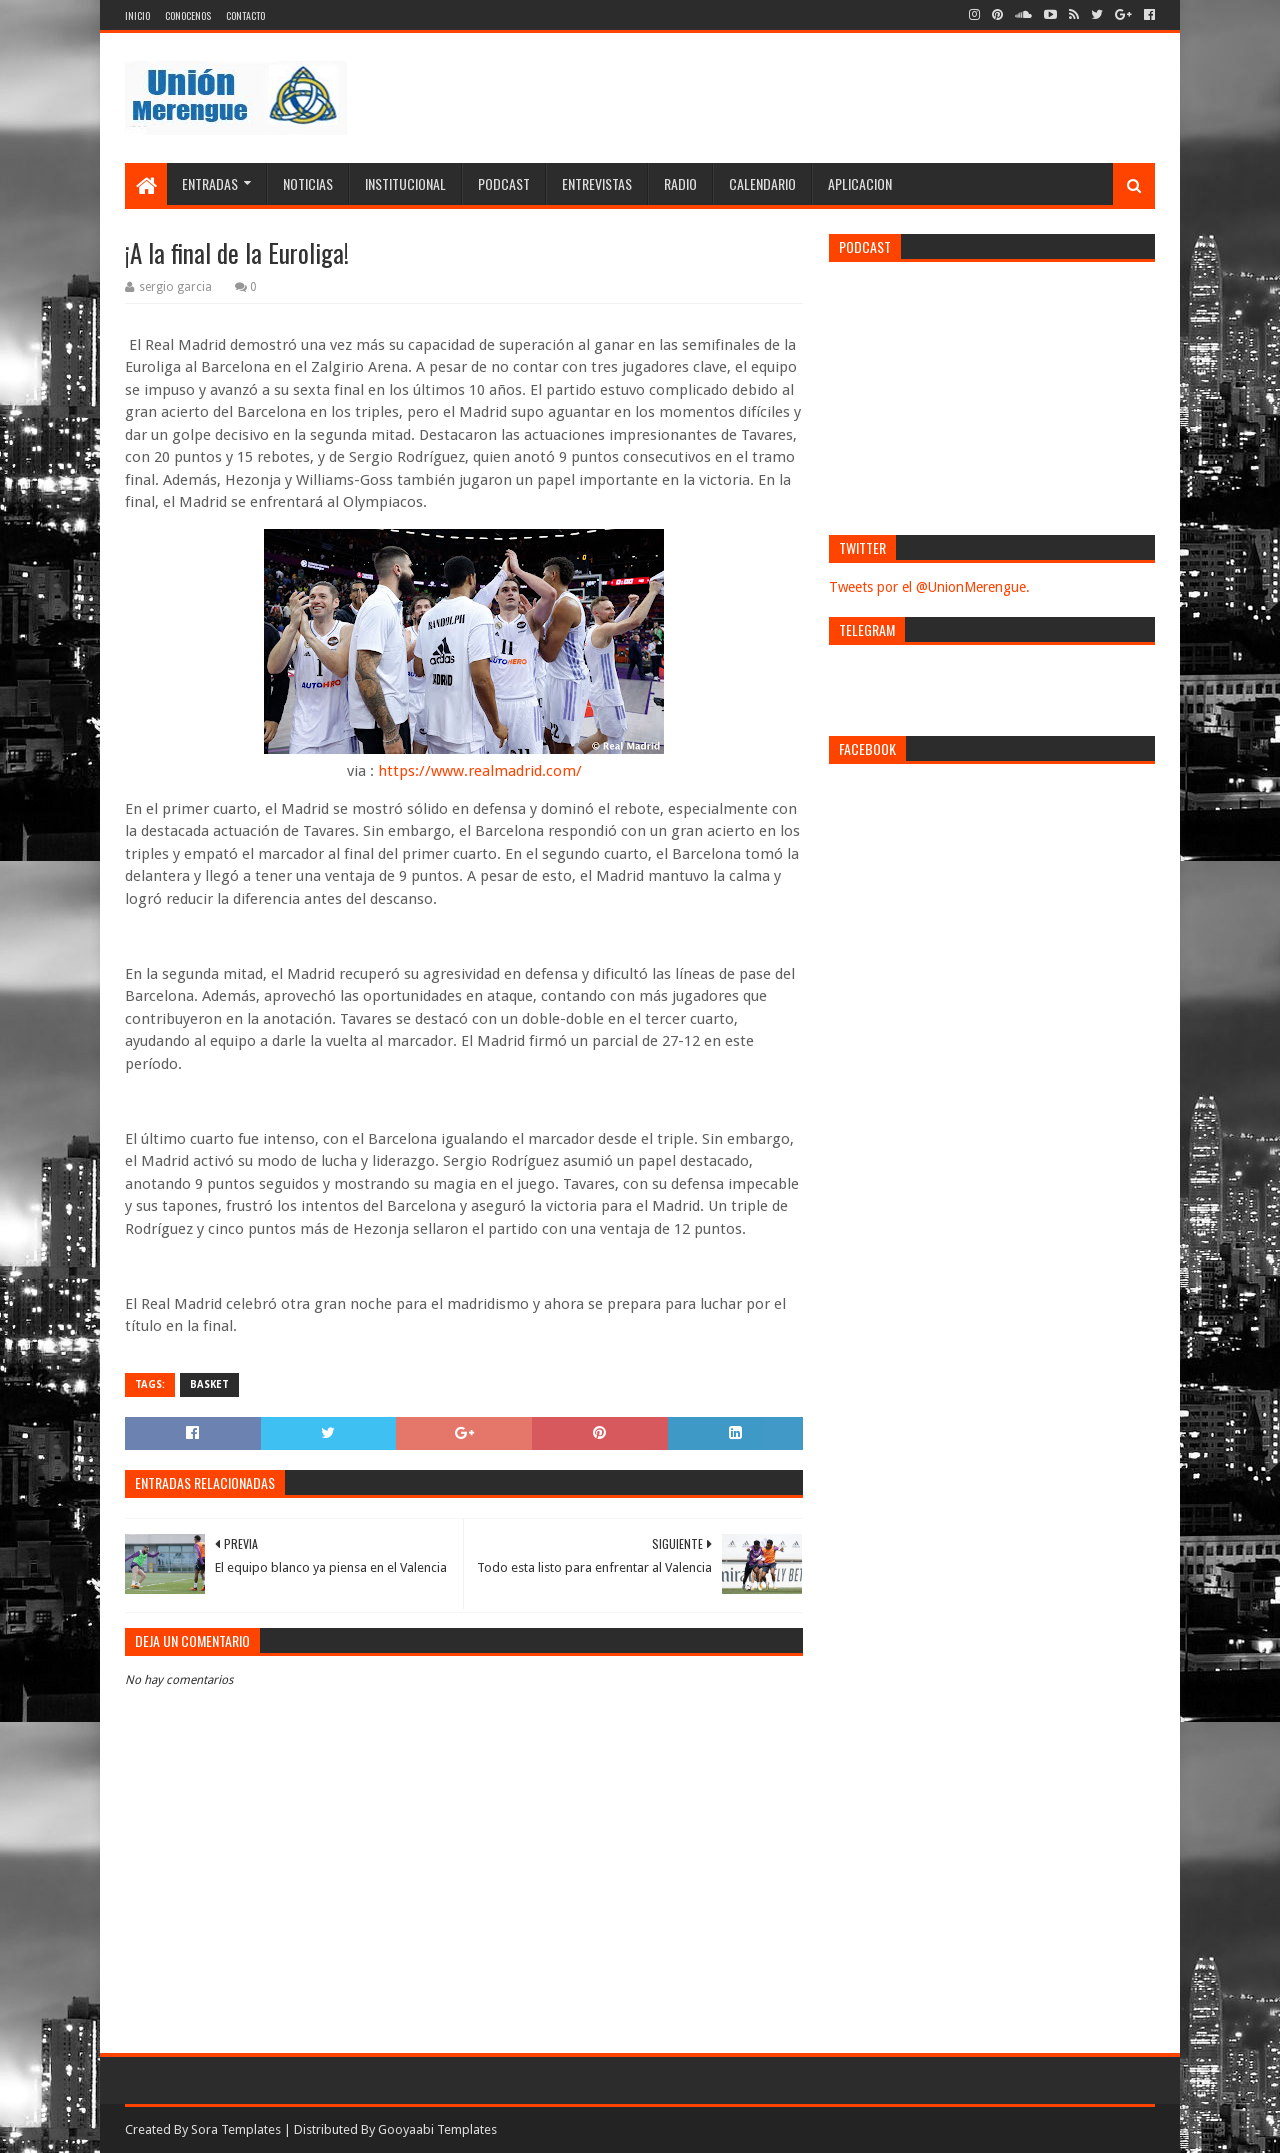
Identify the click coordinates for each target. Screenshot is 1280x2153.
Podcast (504, 183)
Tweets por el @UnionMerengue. (929, 587)
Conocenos (188, 15)
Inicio (137, 15)
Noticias (308, 183)
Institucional (405, 183)
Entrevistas (597, 183)
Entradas (210, 183)
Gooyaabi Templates (437, 2129)
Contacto (245, 15)
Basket (209, 1384)
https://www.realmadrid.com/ (480, 771)
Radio (680, 183)
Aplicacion (860, 183)
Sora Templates (236, 2129)
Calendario (762, 183)
